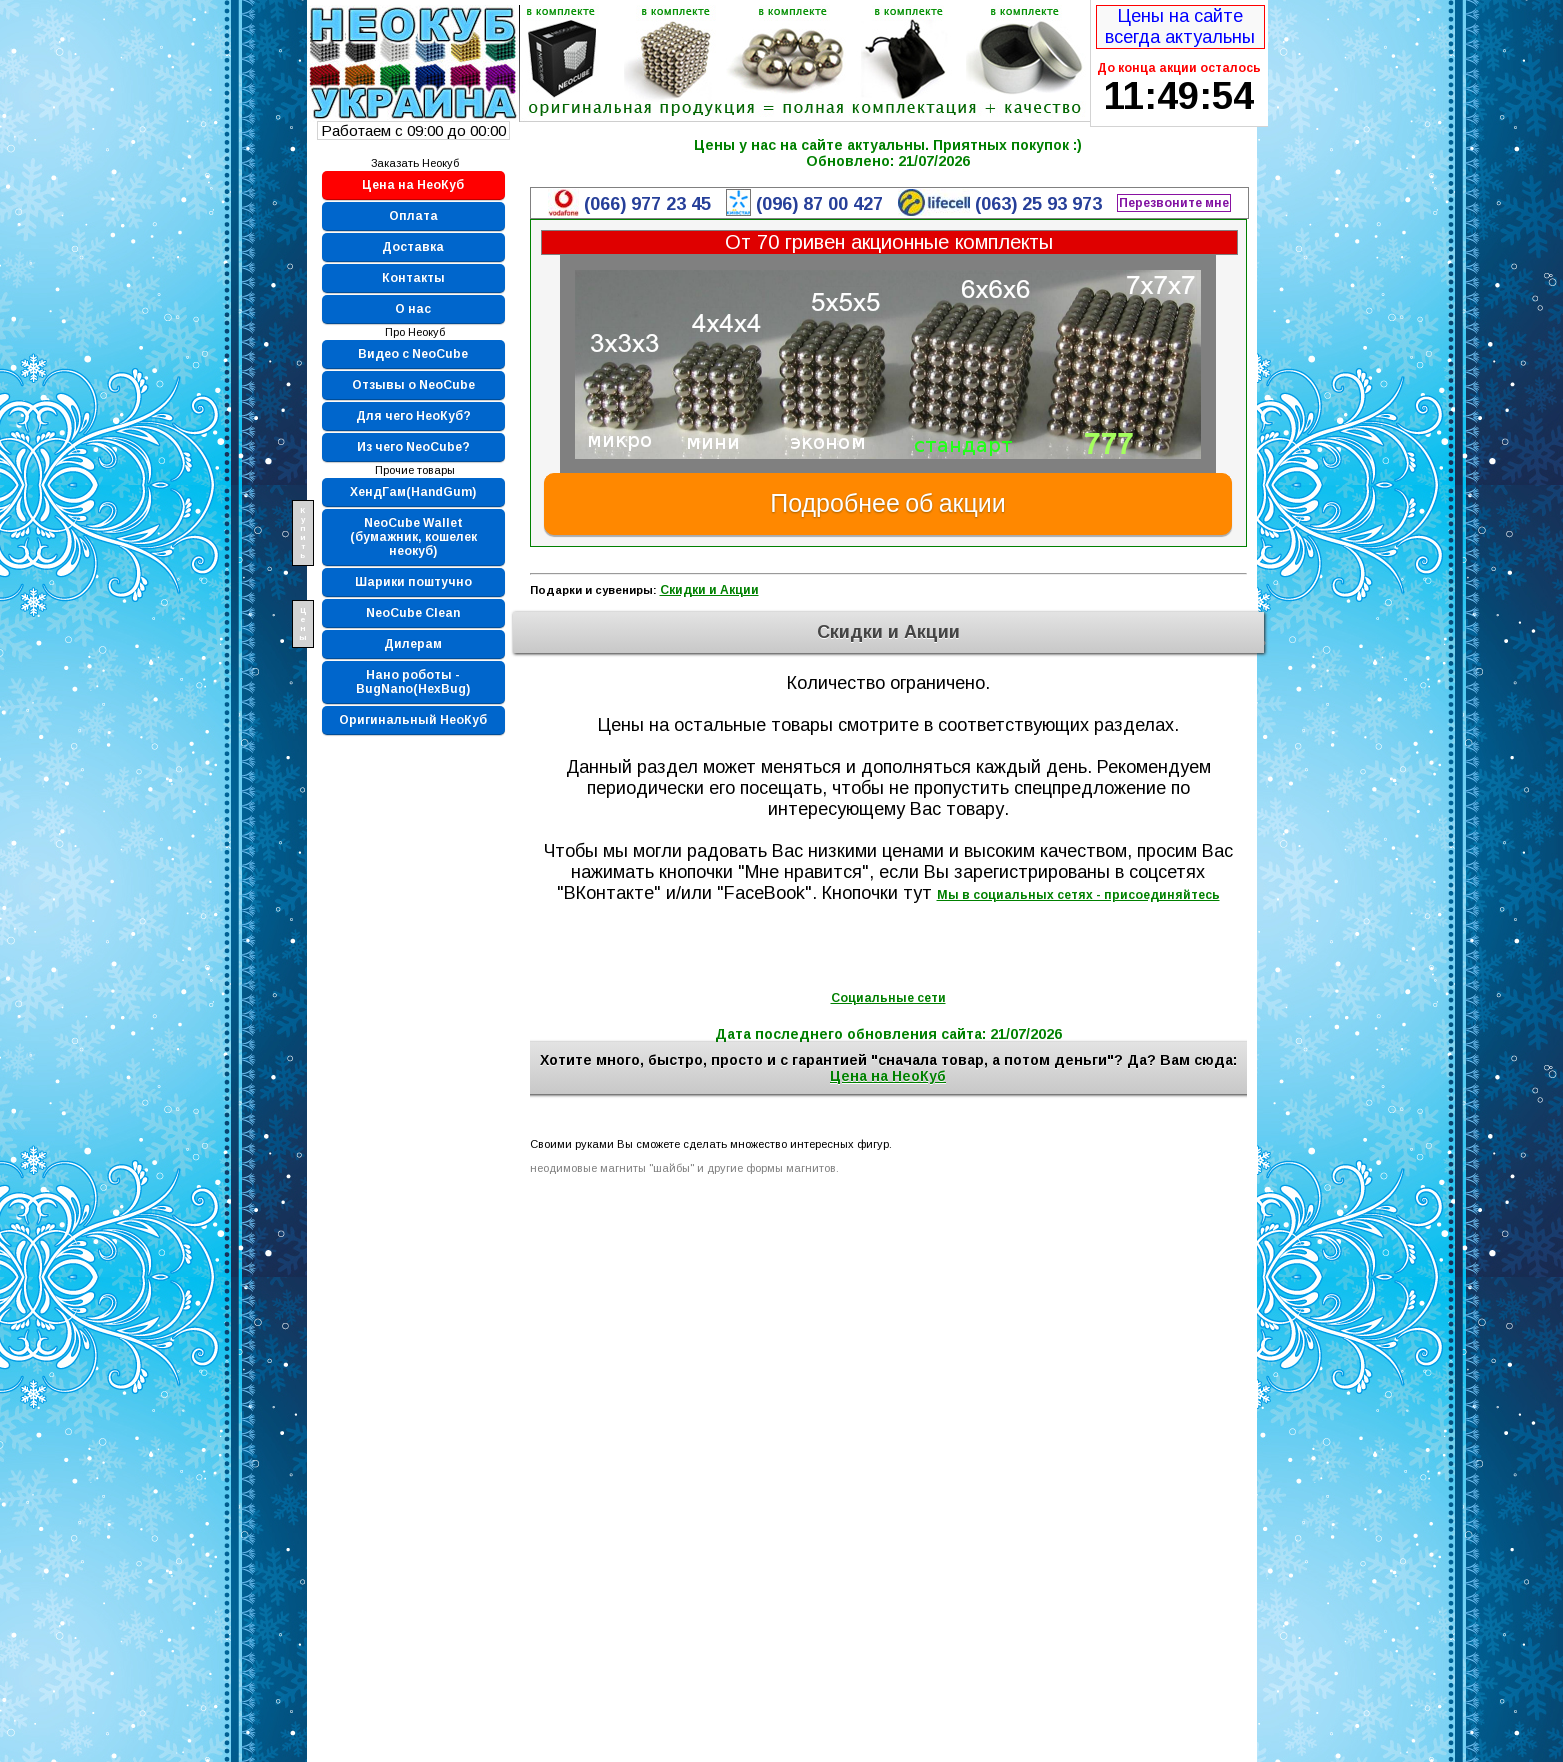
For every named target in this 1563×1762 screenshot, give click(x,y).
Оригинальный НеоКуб (413, 720)
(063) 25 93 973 (1038, 204)
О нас (413, 309)
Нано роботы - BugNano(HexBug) (413, 682)
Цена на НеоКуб (413, 185)
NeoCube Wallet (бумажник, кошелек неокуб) (413, 537)
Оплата (413, 216)
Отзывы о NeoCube (413, 385)
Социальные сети (888, 998)
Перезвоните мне (1174, 203)
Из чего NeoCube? (413, 447)
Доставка (413, 247)
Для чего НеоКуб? (413, 416)
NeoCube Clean (413, 613)
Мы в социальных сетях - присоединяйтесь (1078, 895)
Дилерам (413, 644)
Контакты (413, 278)
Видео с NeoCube (413, 354)
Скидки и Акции (709, 590)
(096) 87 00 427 (819, 204)
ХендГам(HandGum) (413, 492)
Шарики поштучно (413, 582)
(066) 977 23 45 (647, 204)
